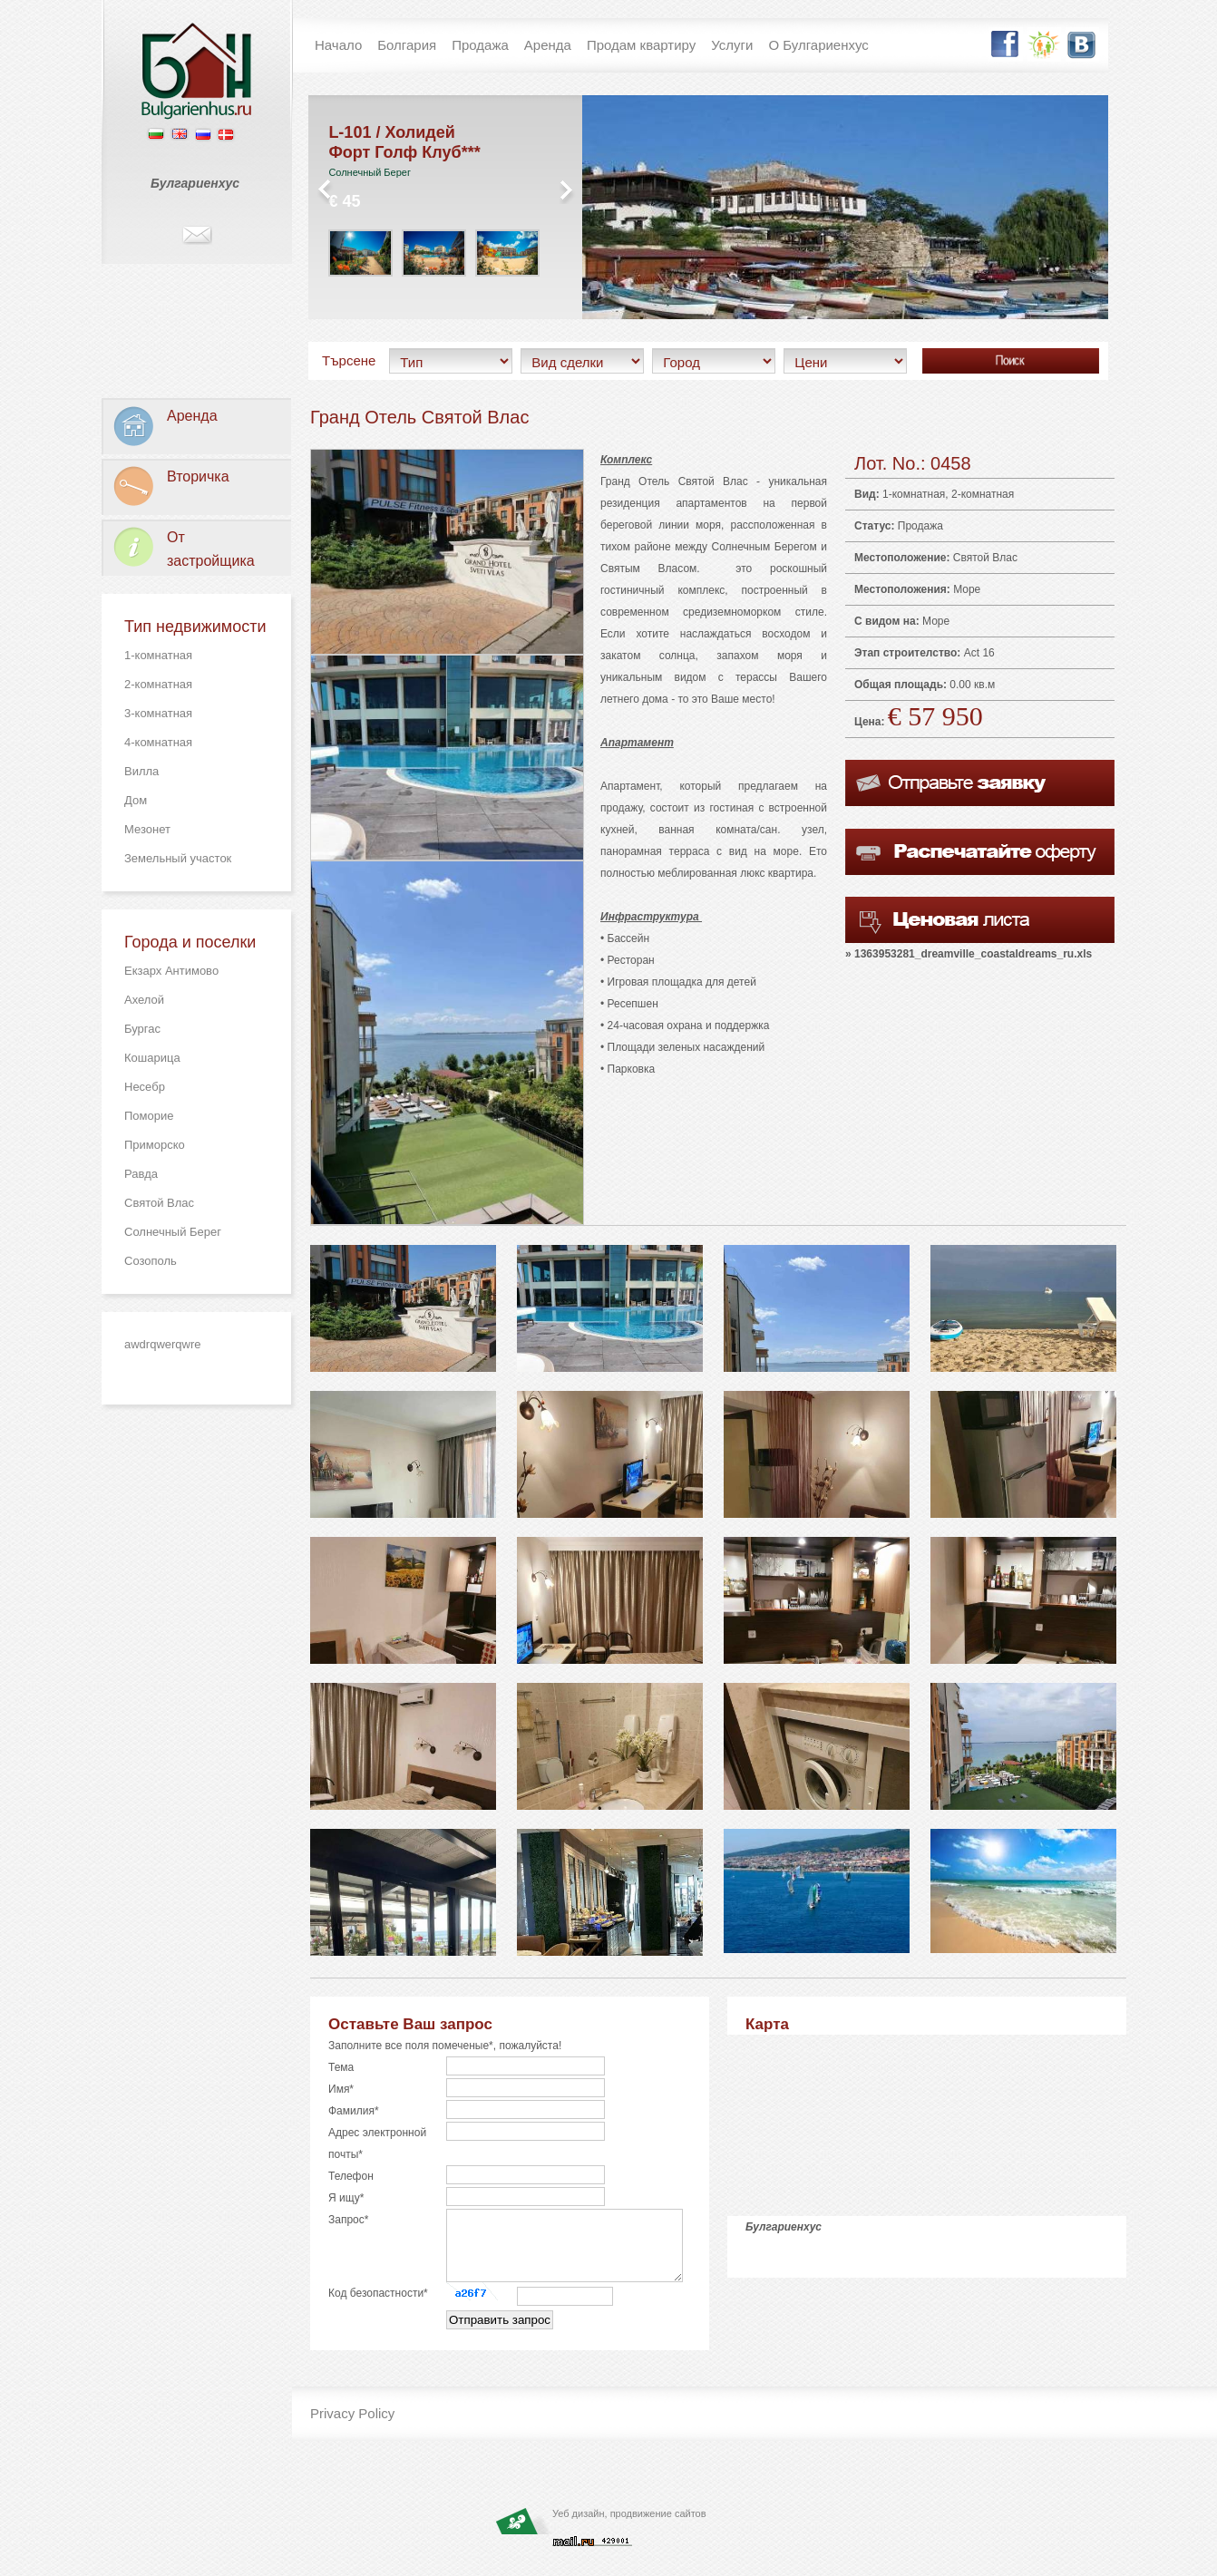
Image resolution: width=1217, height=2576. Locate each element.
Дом (135, 800)
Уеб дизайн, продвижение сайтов (629, 2527)
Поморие (148, 1116)
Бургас (142, 1028)
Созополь (150, 1261)
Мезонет (147, 829)
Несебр (144, 1087)
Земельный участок (177, 858)
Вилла (141, 771)
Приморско (154, 1145)
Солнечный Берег (172, 1232)
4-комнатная (158, 742)
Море (966, 589)
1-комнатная (158, 655)
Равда (141, 1174)
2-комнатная (158, 684)
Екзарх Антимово (171, 970)
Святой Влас (159, 1203)
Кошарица (152, 1057)
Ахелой (144, 999)
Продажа (920, 526)
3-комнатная (158, 713)
